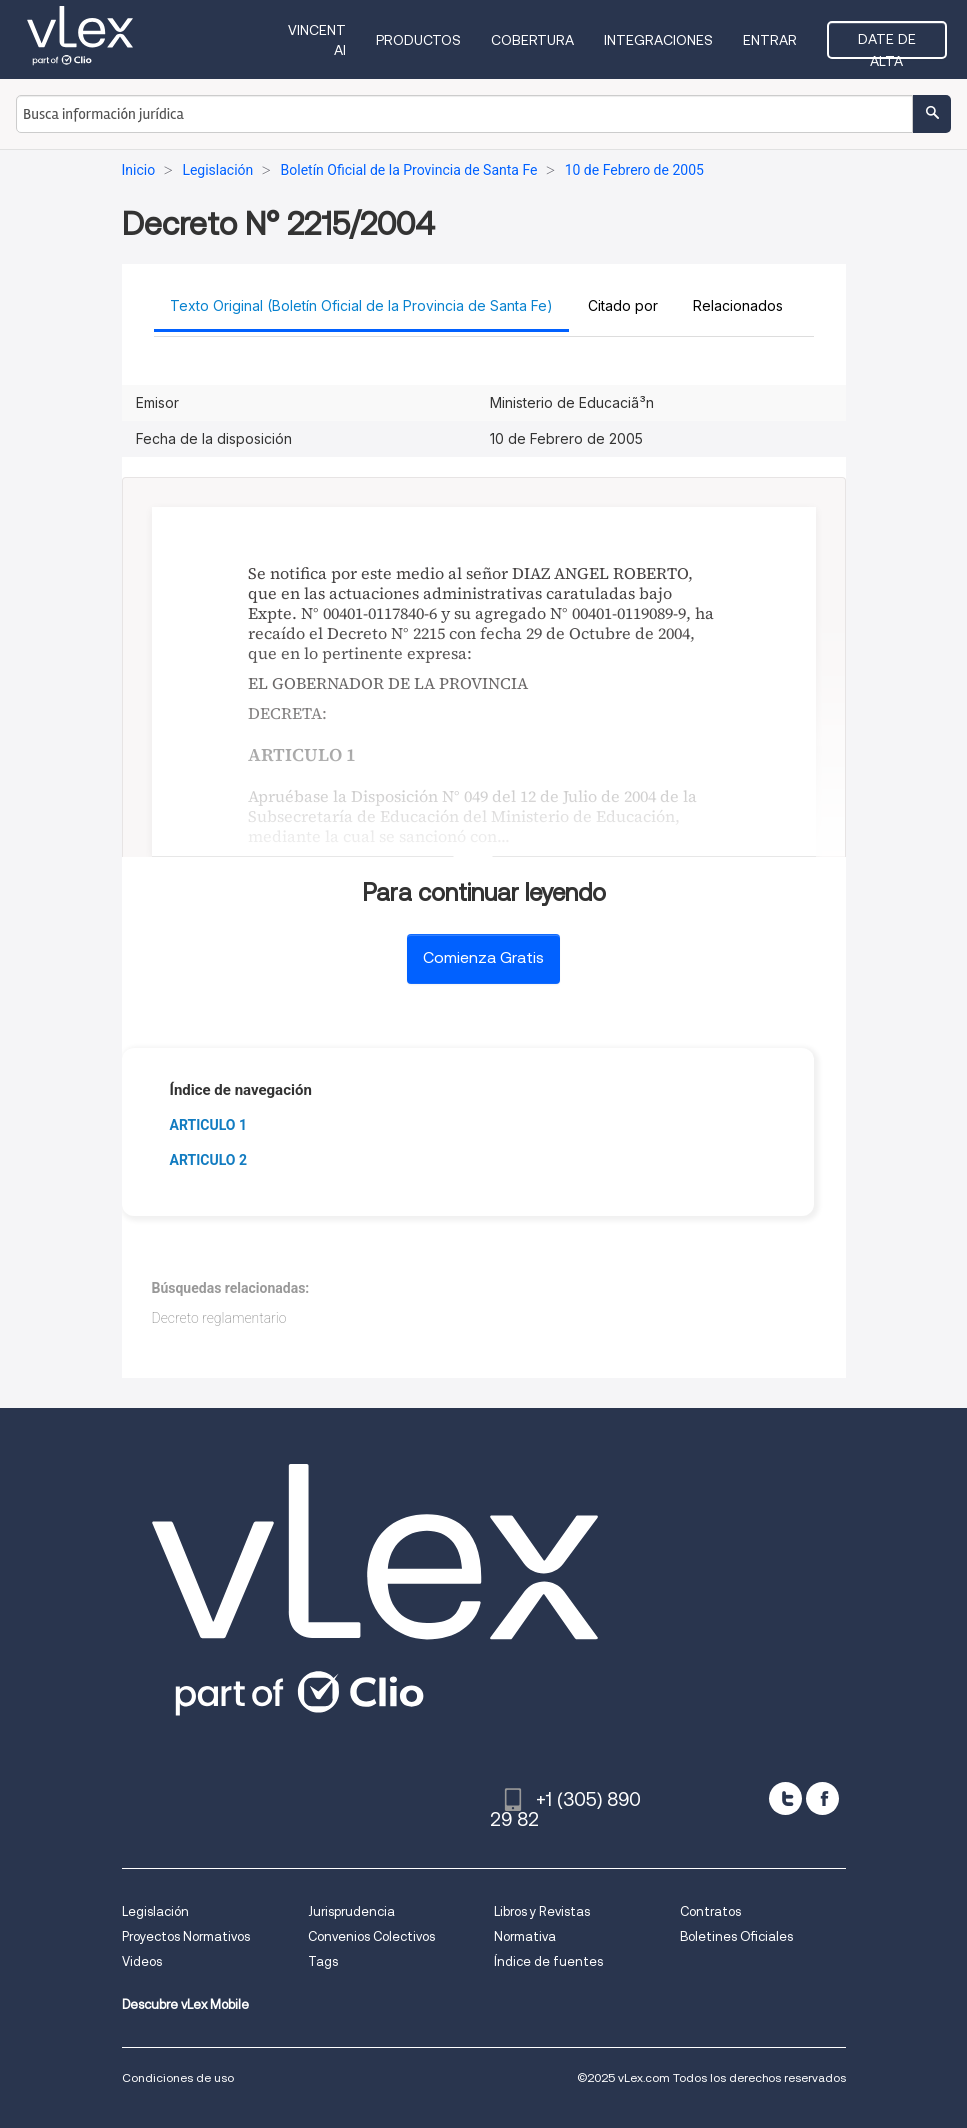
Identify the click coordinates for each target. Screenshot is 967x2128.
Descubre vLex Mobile (185, 2004)
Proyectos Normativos (186, 1936)
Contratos (710, 1911)
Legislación (155, 1911)
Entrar (770, 40)
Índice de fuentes (548, 1961)
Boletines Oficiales (736, 1936)
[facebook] (822, 1798)
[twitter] (785, 1798)
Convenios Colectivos (371, 1936)
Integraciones (658, 40)
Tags (323, 1961)
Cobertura (532, 40)
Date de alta (887, 45)
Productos (418, 40)
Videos (142, 1961)
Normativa (525, 1936)
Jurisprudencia (351, 1911)
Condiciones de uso (178, 2077)
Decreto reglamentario (219, 1318)
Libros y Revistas (542, 1911)
